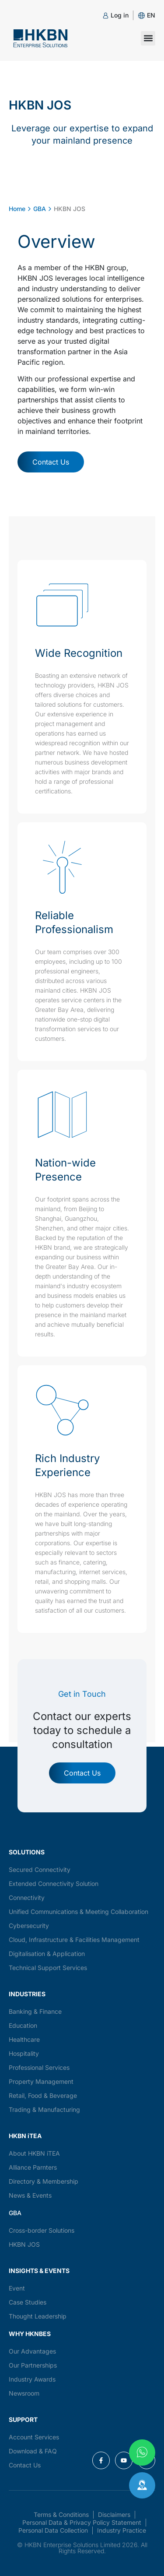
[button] (151, 15)
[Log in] (105, 15)
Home (17, 208)
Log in (120, 15)
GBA (39, 208)
